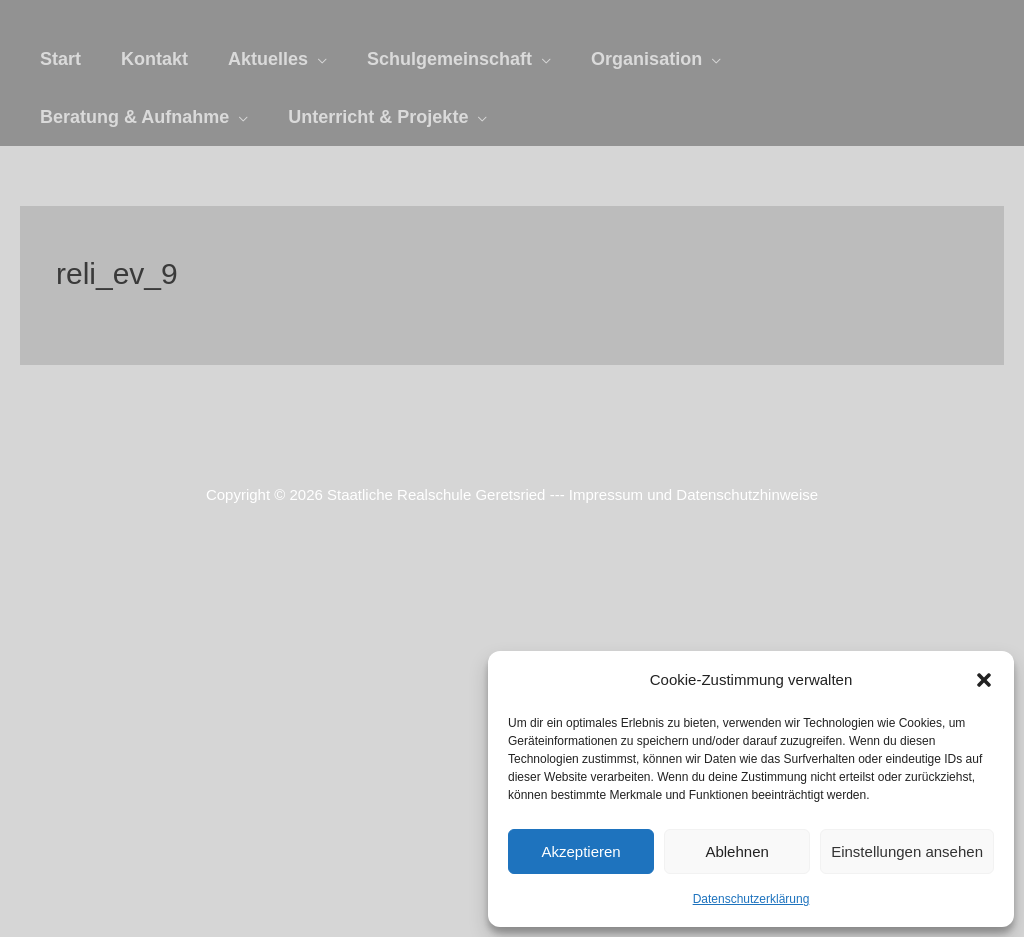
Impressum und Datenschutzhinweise (693, 494)
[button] (984, 680)
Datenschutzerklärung (751, 899)
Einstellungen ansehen (907, 851)
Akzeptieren (580, 851)
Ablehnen (736, 851)
